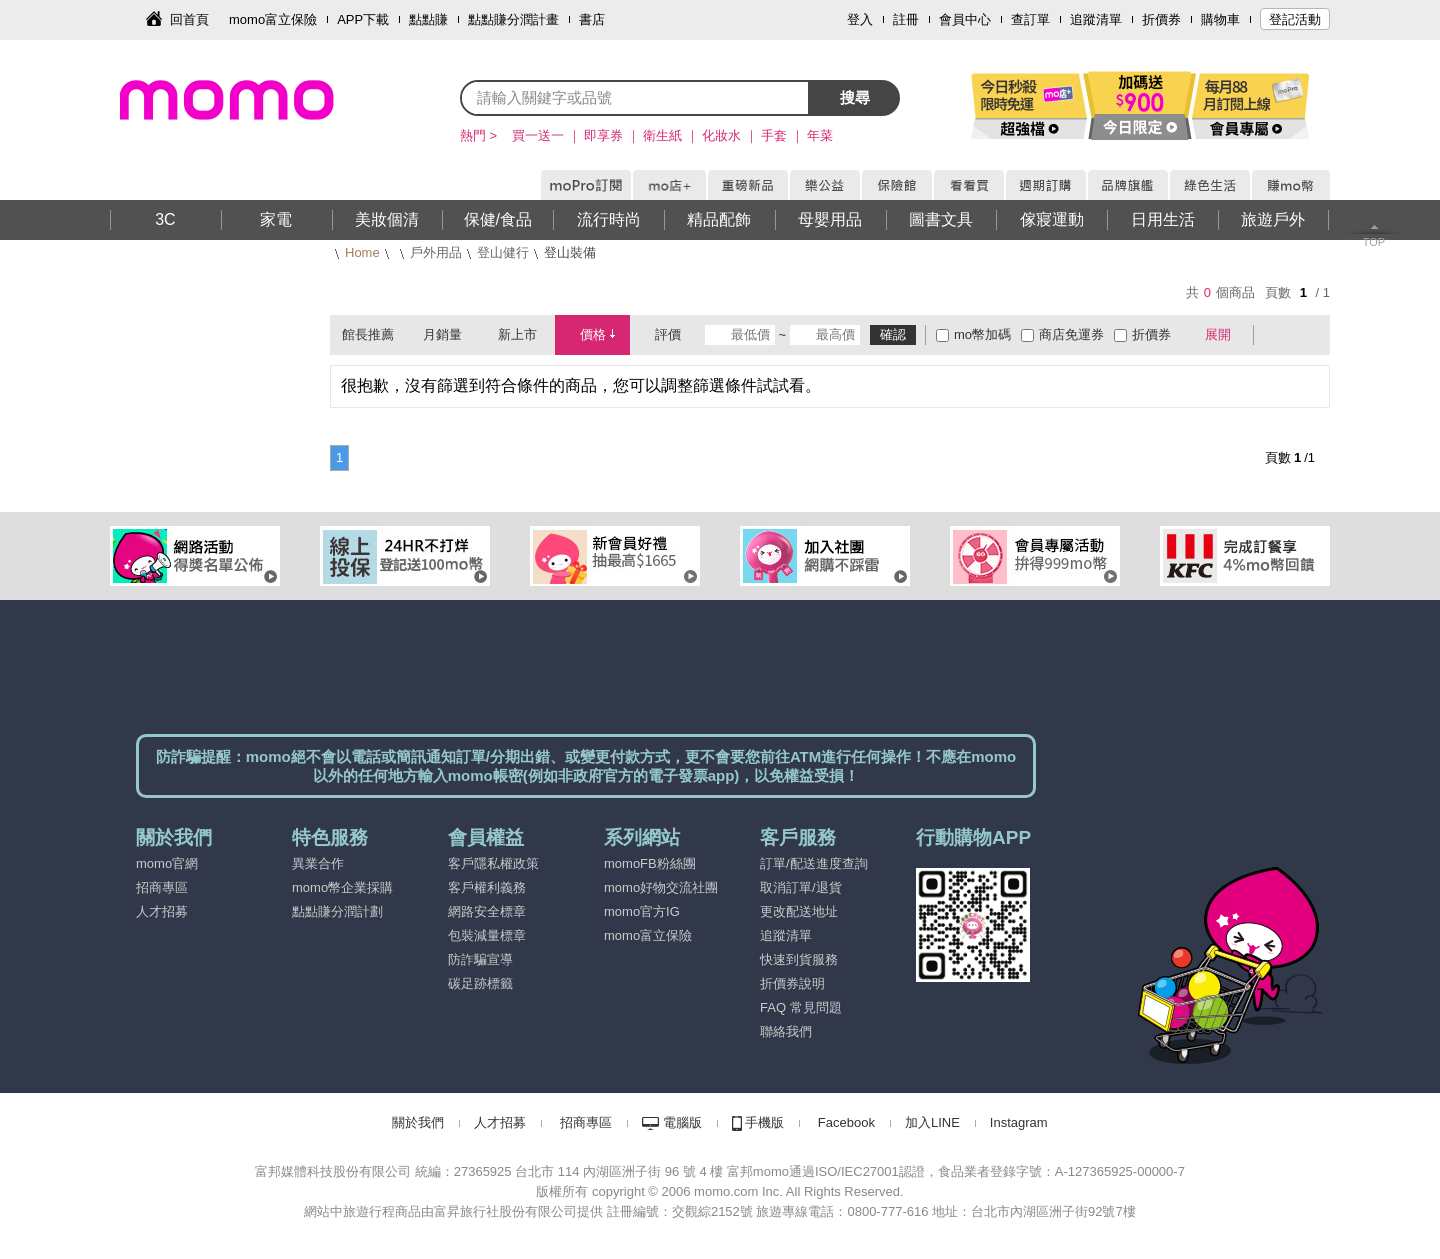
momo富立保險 (273, 19)
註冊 (906, 19)
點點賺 (428, 19)
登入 (860, 19)
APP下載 (363, 19)
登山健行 (503, 252)
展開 (1218, 334)
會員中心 (965, 19)
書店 (592, 19)
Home (362, 252)
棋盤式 (1279, 335)
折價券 (1161, 19)
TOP (1374, 242)
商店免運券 (1071, 334)
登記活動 (1295, 19)
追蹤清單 (1096, 19)
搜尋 (855, 97)
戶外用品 (436, 252)
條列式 (1308, 335)
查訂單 (1030, 19)
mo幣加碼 (982, 334)
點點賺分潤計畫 (513, 19)
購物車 (1220, 19)
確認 (893, 334)
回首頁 (189, 19)
